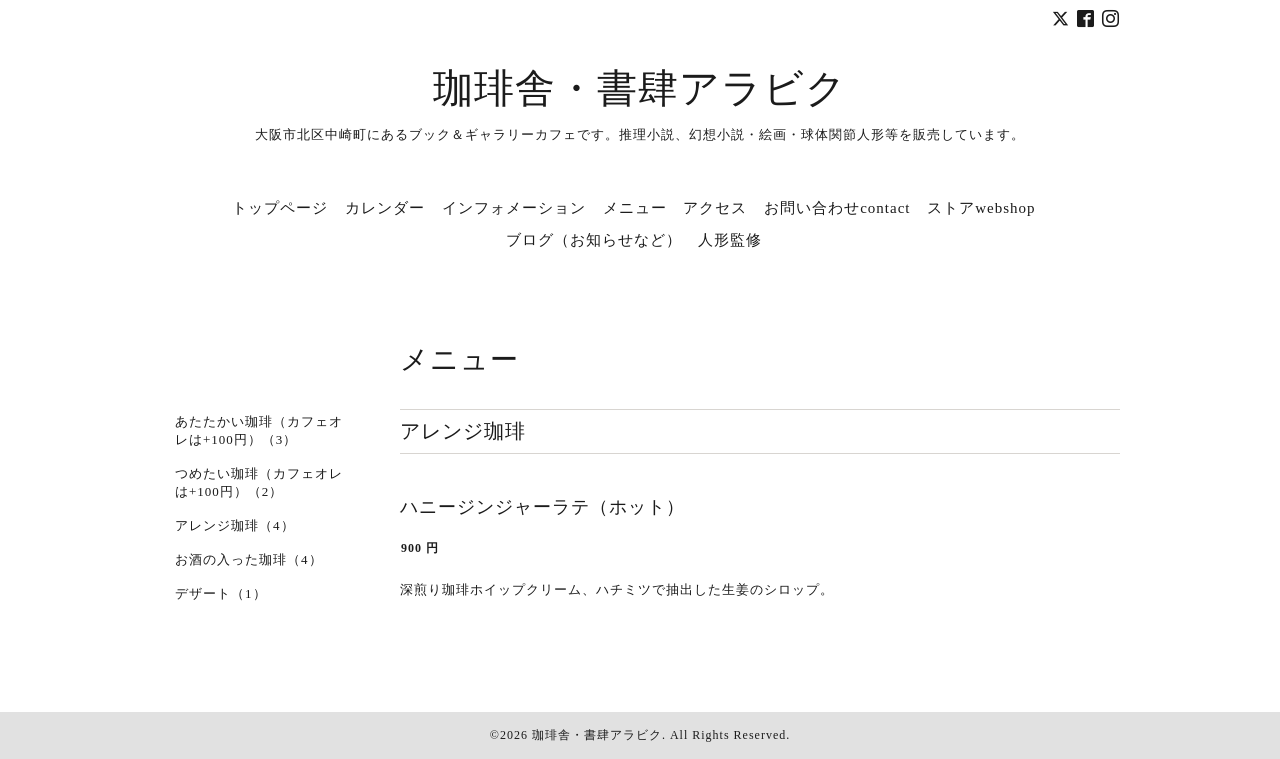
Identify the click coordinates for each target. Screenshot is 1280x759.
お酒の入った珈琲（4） (249, 559)
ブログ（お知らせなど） (594, 240)
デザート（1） (221, 593)
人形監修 (730, 240)
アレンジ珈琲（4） (235, 525)
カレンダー (385, 208)
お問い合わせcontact (837, 208)
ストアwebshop (981, 208)
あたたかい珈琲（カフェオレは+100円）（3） (259, 430)
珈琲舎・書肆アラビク (640, 88)
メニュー (635, 208)
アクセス (715, 208)
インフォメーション (514, 208)
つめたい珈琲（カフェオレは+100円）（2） (259, 482)
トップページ (280, 208)
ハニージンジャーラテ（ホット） (542, 507)
